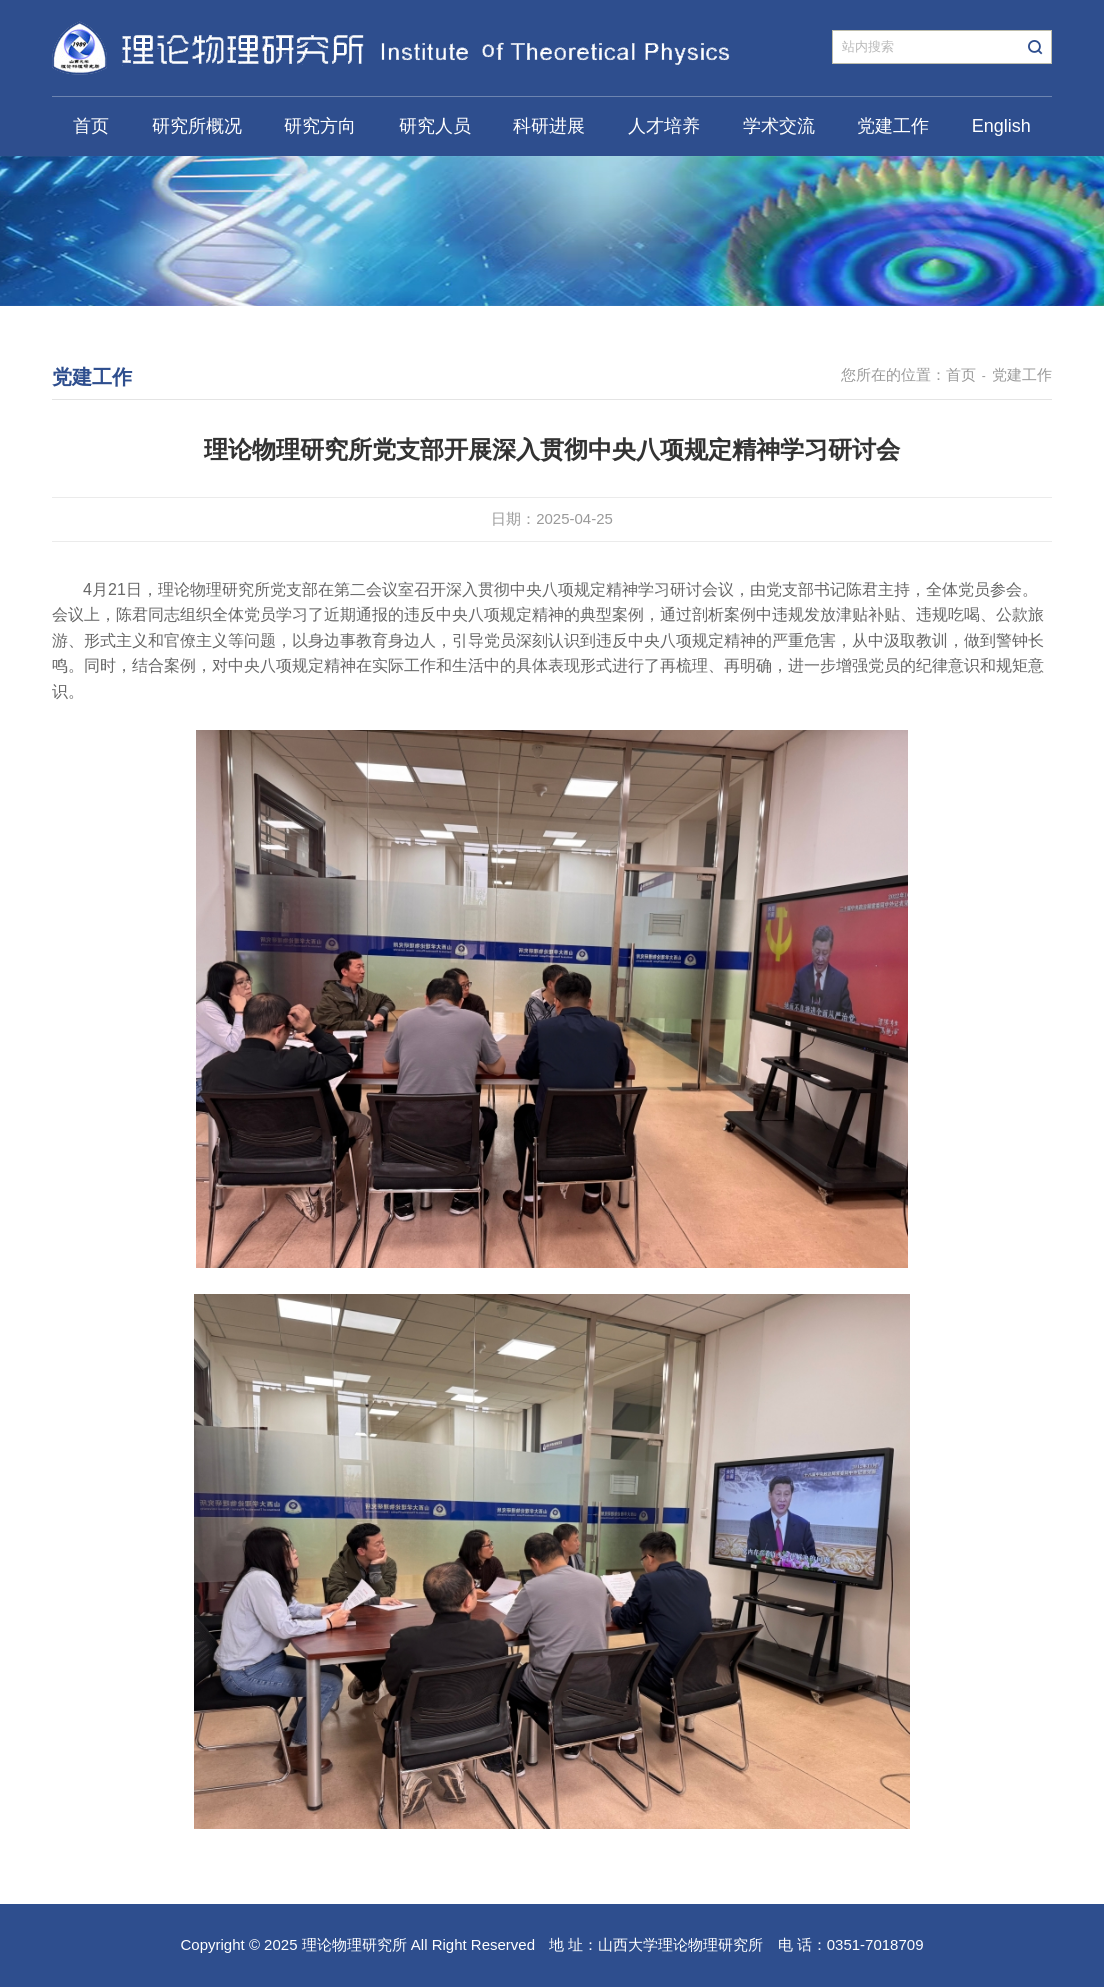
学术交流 (779, 126)
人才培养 (664, 126)
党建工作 (893, 126)
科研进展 (549, 126)
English (1001, 126)
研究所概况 (197, 126)
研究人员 (435, 126)
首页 (91, 126)
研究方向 (320, 126)
